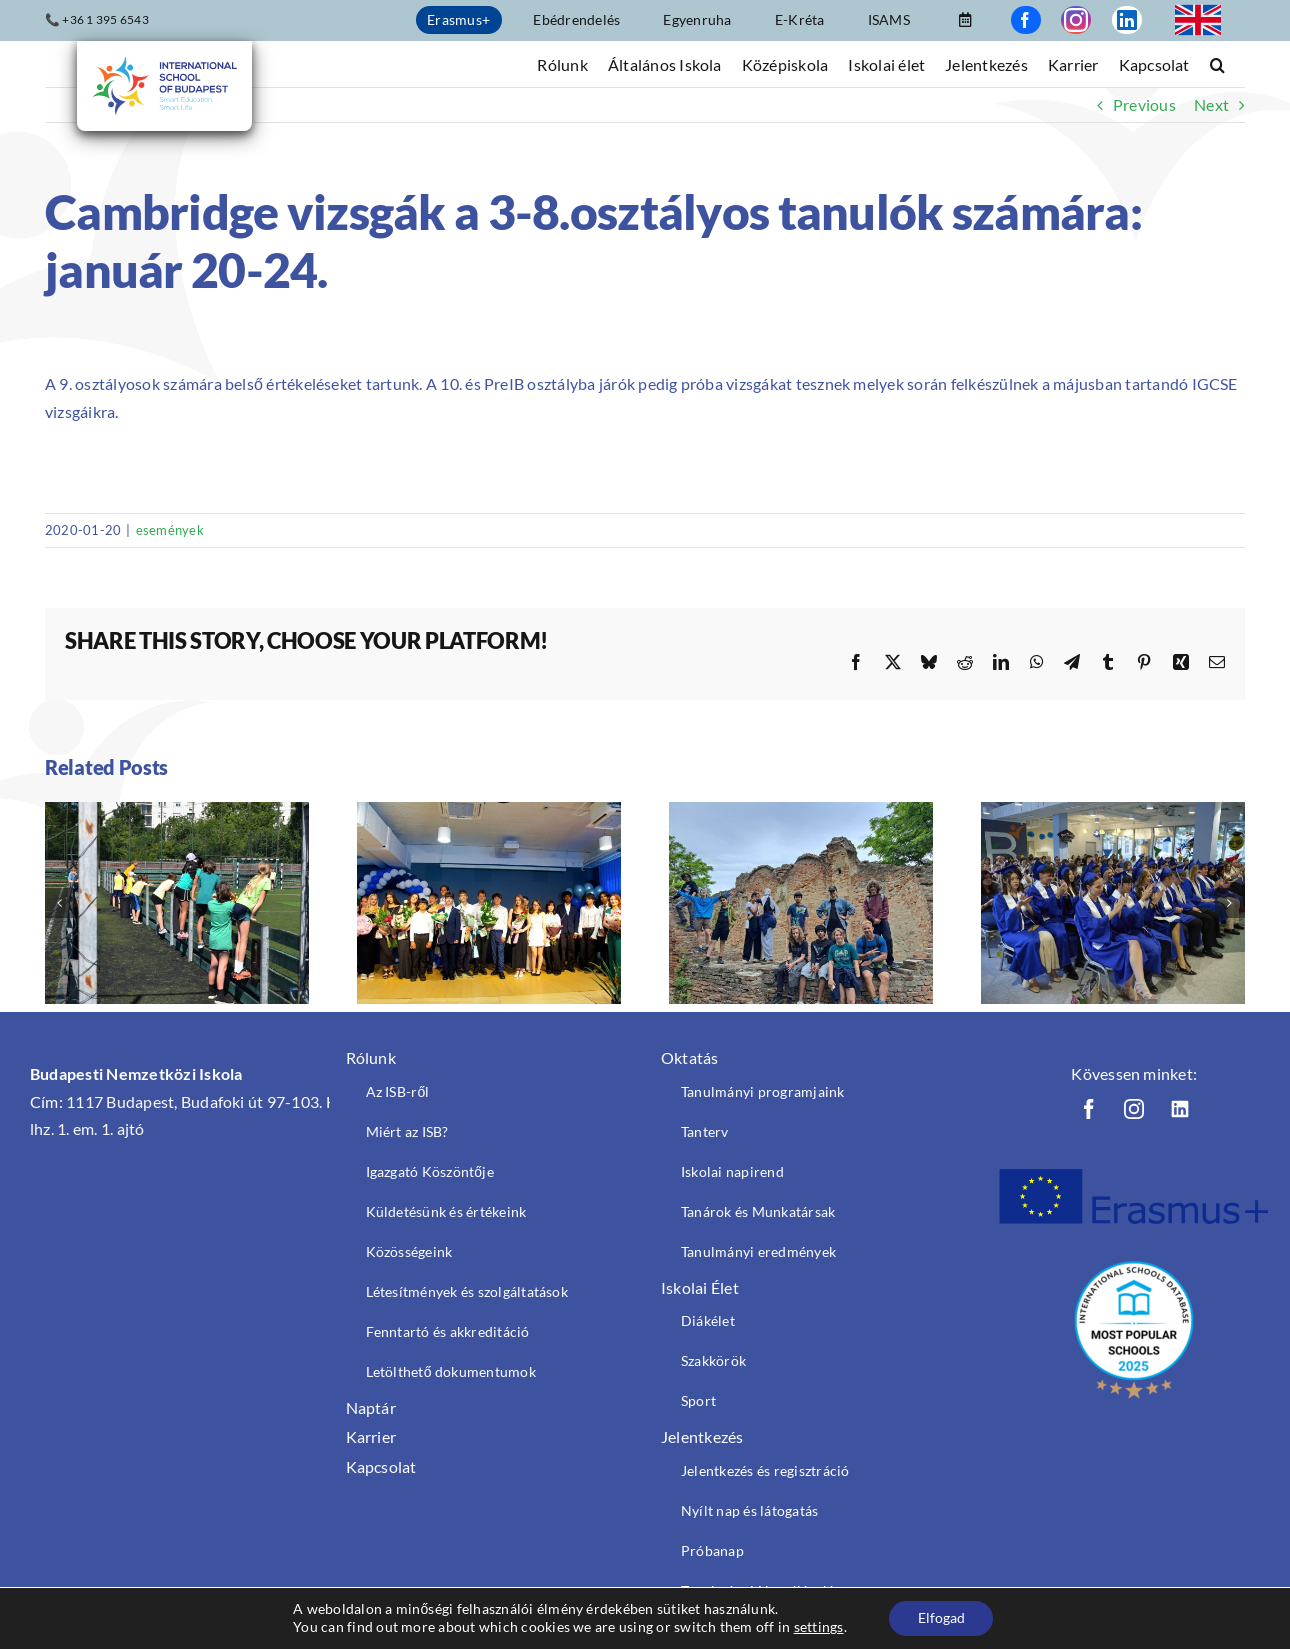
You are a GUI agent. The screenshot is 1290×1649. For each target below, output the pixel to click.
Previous (1144, 104)
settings (817, 1626)
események (170, 530)
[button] (1217, 63)
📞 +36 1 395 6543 (97, 19)
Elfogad (941, 1617)
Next (1211, 104)
